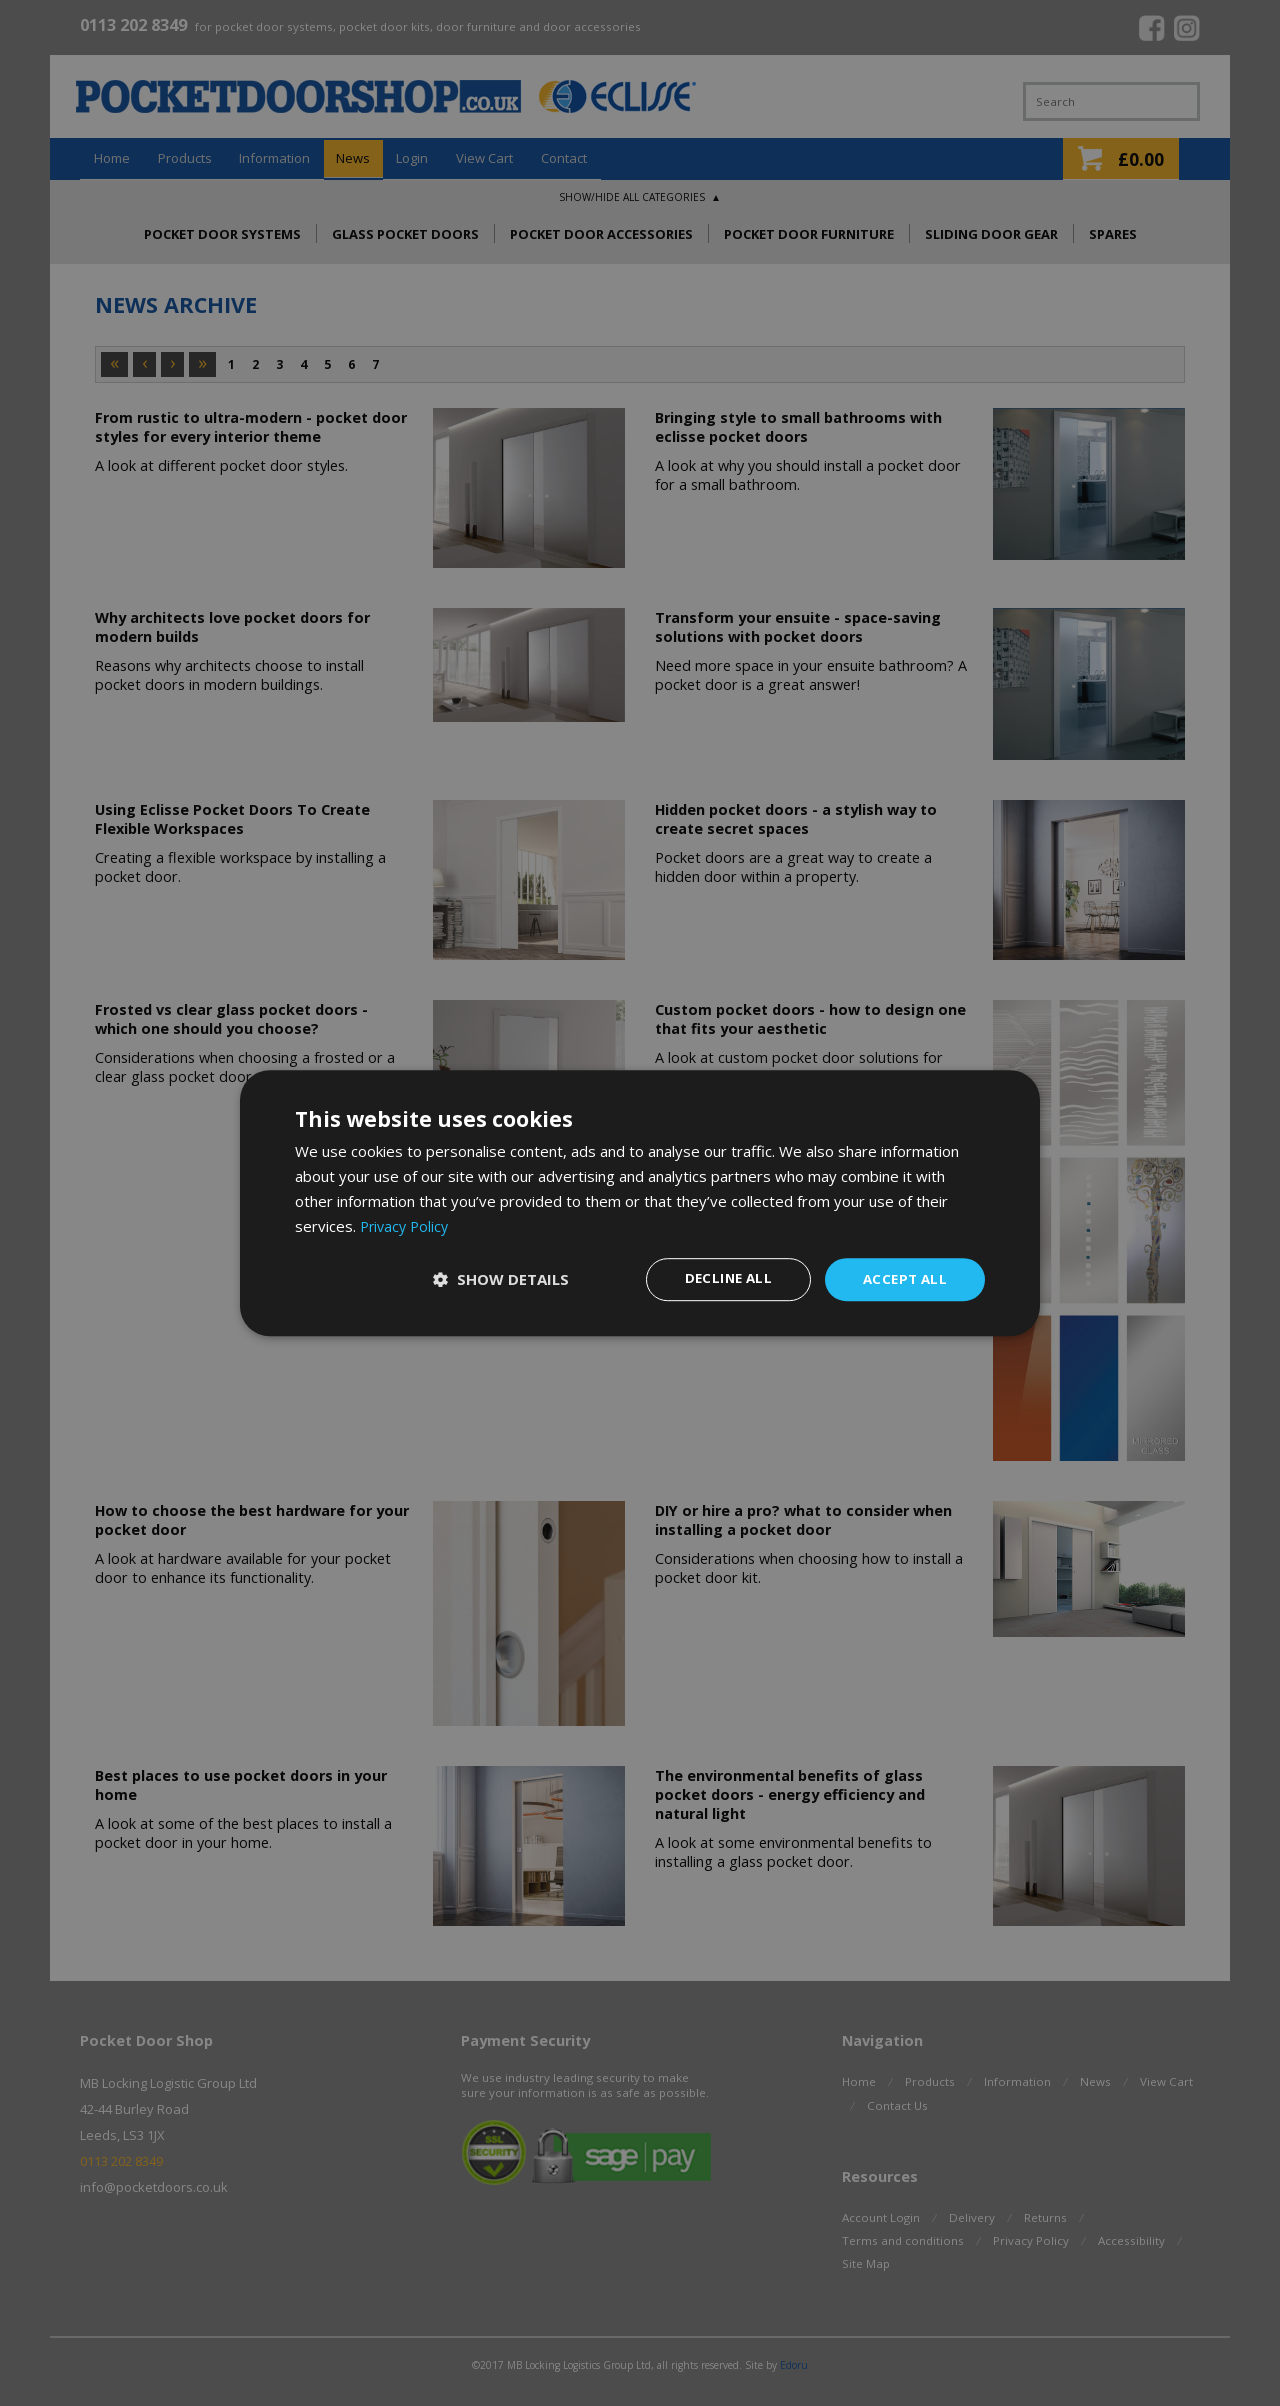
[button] (495, 1280)
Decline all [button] (721, 1278)
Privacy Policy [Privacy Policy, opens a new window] (407, 1225)
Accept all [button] (902, 1278)
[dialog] (640, 1203)
